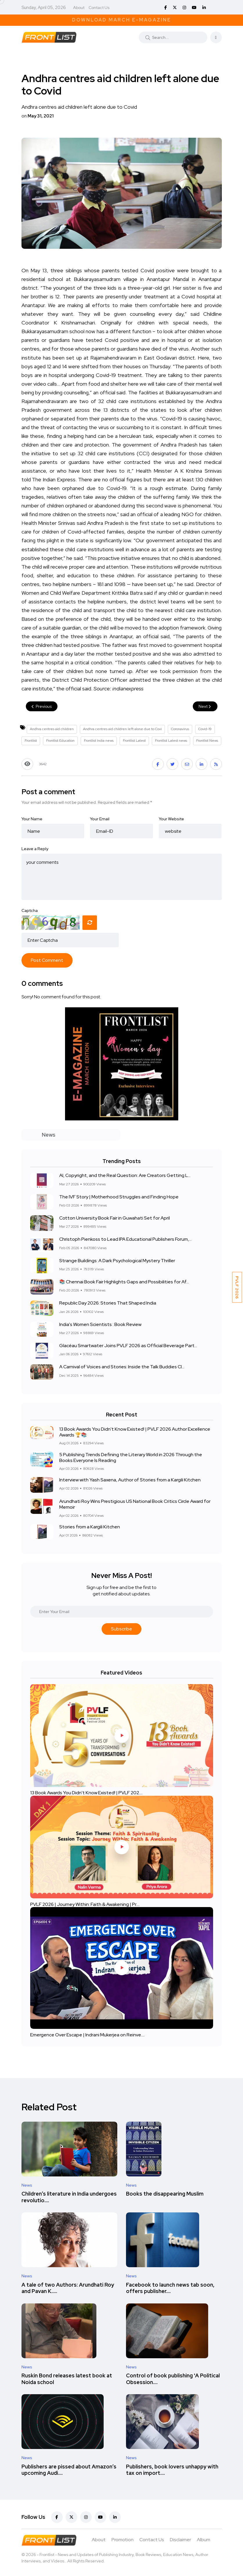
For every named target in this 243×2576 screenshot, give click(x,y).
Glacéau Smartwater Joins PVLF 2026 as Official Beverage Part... (128, 1346)
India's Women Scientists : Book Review (100, 1324)
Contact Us (99, 7)
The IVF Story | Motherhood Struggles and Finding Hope (119, 1197)
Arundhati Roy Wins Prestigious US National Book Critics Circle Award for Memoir (134, 1504)
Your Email (99, 818)
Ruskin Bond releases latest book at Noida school (66, 2378)
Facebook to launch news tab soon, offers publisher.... (170, 2287)
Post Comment (47, 960)
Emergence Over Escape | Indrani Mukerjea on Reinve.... (87, 2034)
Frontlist (31, 740)
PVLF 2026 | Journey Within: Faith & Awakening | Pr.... (85, 1904)
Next (205, 706)
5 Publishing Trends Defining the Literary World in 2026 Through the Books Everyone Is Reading (130, 1457)
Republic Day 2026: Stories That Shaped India (107, 1303)
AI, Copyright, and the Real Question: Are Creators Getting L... (124, 1176)
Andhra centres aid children (52, 729)
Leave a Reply (34, 848)
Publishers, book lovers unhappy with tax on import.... (172, 2469)
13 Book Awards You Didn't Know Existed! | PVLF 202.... (86, 1793)
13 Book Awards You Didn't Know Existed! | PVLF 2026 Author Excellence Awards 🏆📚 (134, 1432)
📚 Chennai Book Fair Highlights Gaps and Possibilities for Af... (124, 1282)
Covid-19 (205, 729)
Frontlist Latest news (171, 740)
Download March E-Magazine (121, 20)
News (26, 2185)
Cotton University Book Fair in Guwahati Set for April (114, 1218)
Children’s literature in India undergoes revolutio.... (69, 2197)
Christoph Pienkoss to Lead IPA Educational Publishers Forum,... (125, 1239)
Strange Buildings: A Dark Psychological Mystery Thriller (117, 1261)
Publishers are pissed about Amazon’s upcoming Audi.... (68, 2469)
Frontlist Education (60, 740)
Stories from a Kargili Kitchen (89, 1527)
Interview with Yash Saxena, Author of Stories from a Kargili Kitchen (130, 1480)
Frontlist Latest (134, 740)
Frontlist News (207, 740)
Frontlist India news (99, 740)
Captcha (29, 910)
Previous (42, 706)
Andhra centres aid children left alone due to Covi (122, 729)
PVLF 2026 (237, 1287)
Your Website (171, 818)
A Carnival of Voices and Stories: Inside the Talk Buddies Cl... (121, 1367)
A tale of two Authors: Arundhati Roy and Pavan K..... (67, 2287)
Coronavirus (180, 729)
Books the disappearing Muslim (165, 2194)
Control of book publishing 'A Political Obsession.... (173, 2378)
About (78, 7)
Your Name (31, 818)
